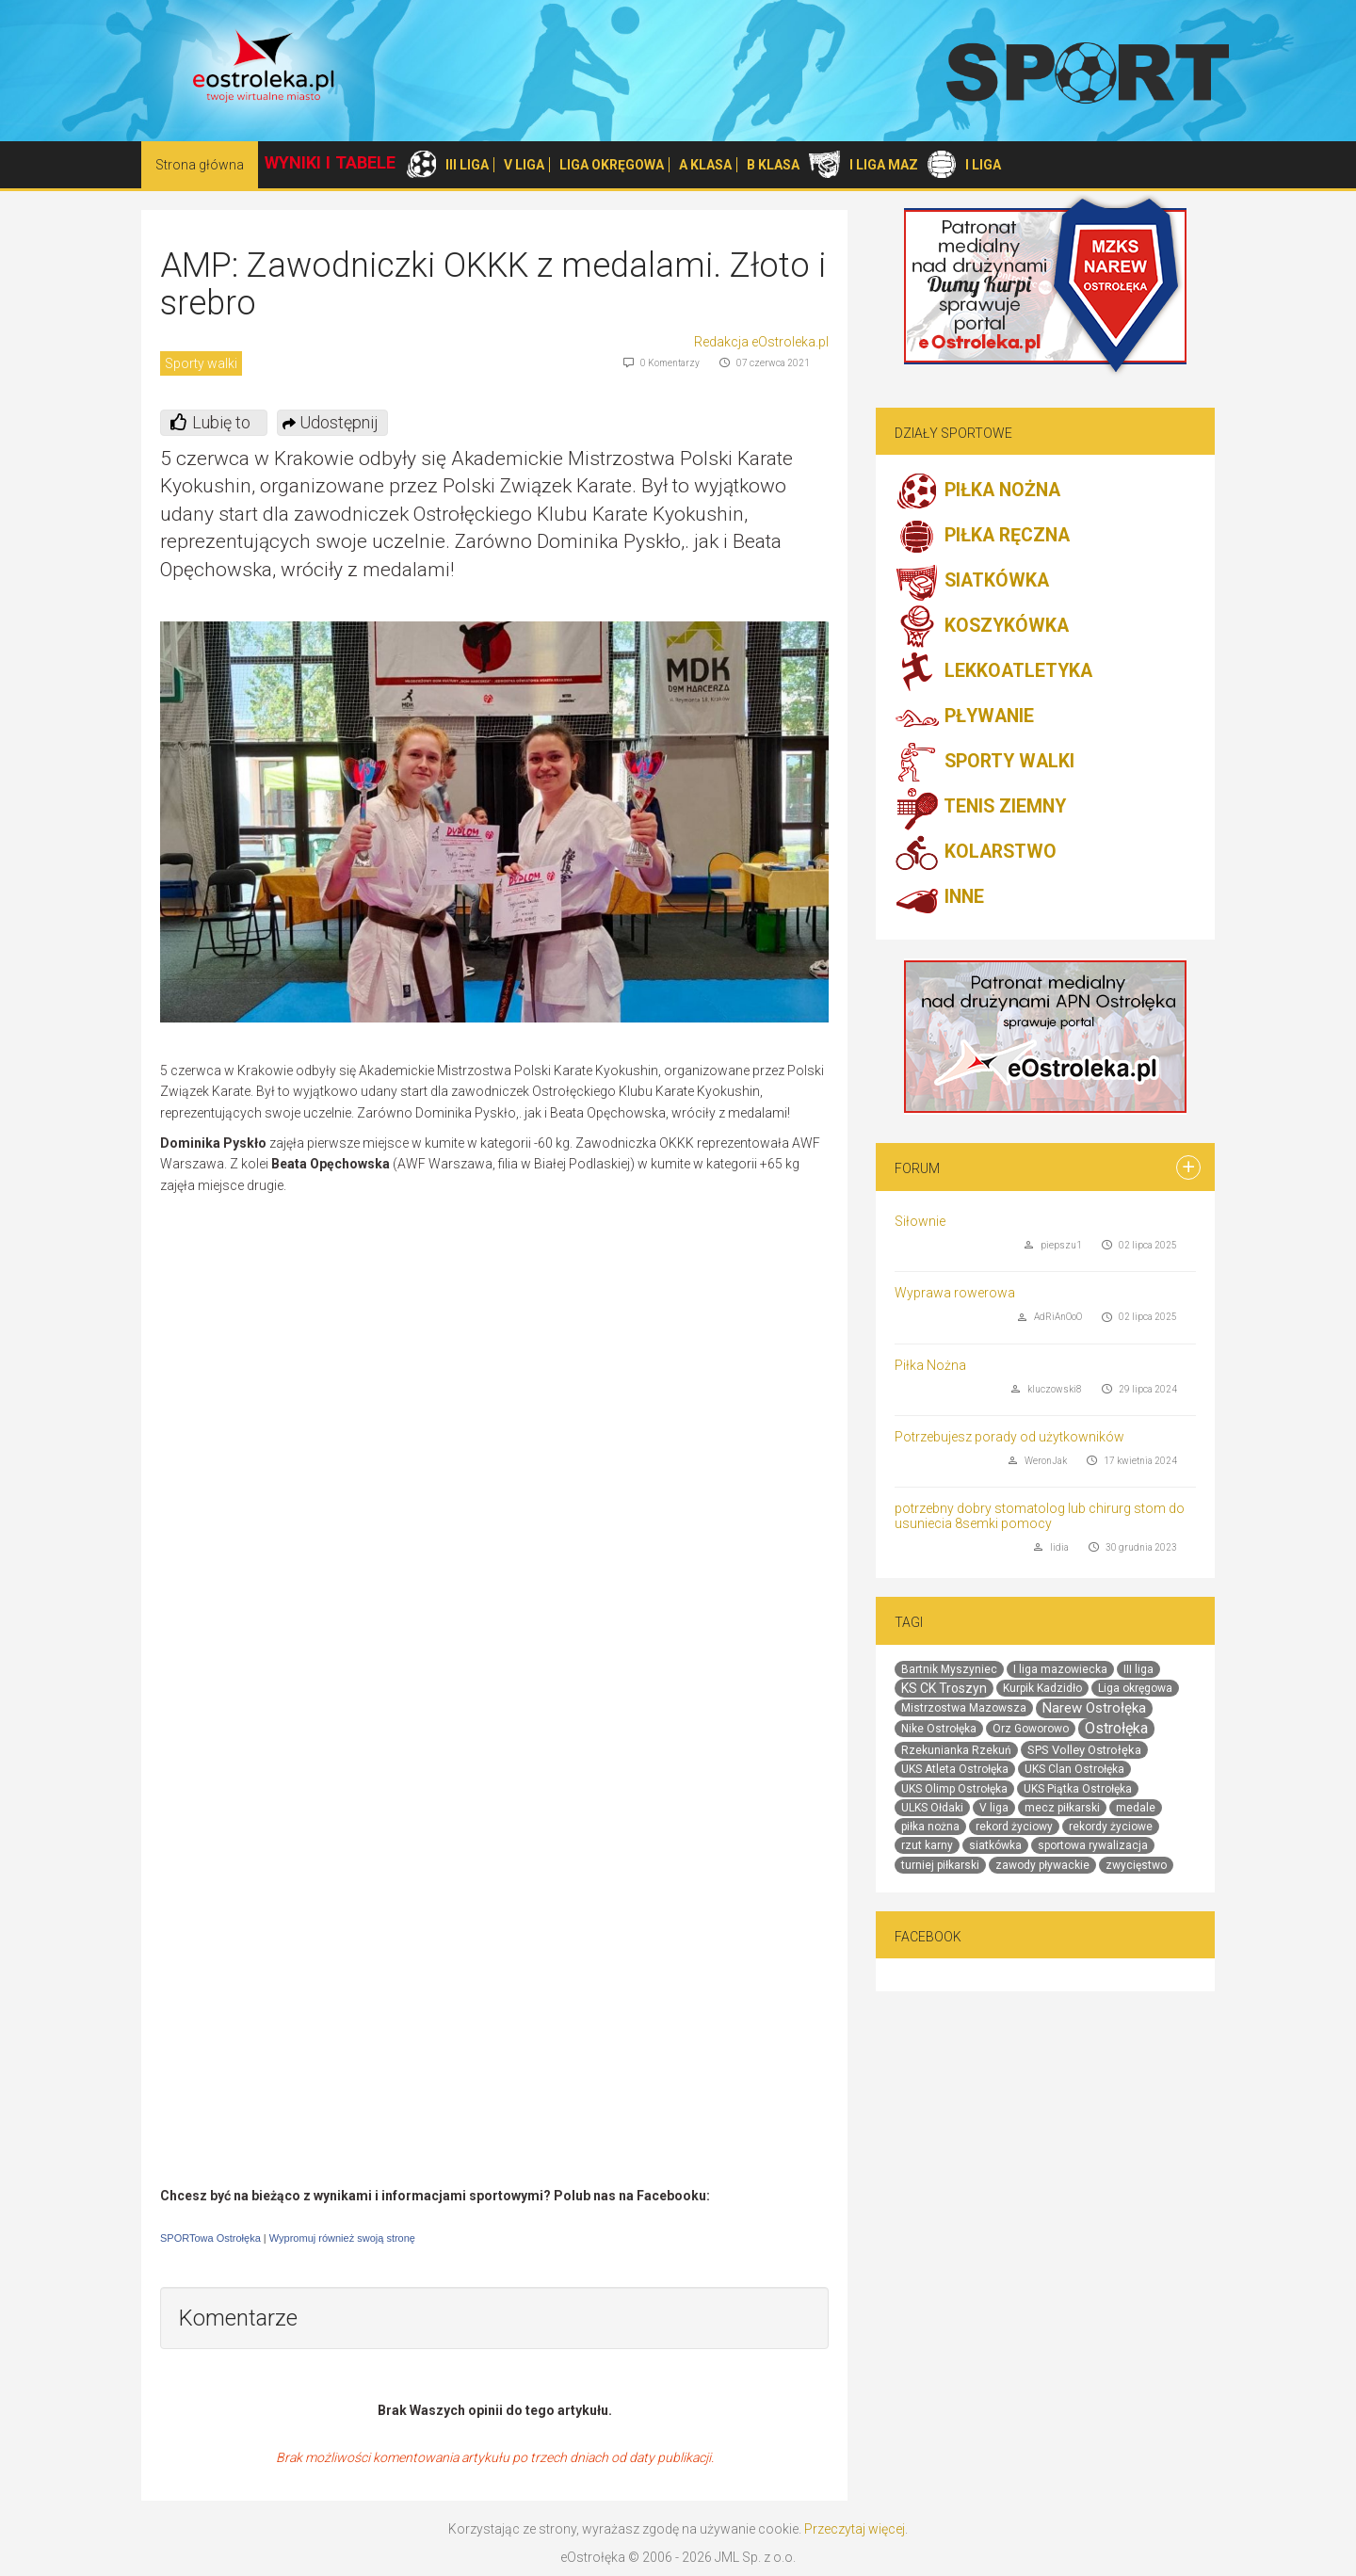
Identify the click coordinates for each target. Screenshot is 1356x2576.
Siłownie (920, 1221)
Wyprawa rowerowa (955, 1292)
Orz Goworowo (1031, 1728)
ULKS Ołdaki (932, 1807)
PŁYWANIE (964, 717)
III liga (1138, 1669)
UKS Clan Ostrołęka (1074, 1769)
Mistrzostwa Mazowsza (963, 1708)
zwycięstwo (1136, 1865)
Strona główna (199, 164)
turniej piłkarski (940, 1865)
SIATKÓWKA (972, 581)
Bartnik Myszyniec (949, 1669)
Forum (917, 1168)
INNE (939, 898)
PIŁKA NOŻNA (977, 491)
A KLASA (705, 164)
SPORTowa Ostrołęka (210, 2238)
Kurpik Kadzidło (1042, 1688)
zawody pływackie (1042, 1865)
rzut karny (927, 1845)
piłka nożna (930, 1826)
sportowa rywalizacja (1093, 1845)
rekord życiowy (1014, 1826)
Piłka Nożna (930, 1365)
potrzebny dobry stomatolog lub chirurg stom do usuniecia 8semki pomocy (1040, 1515)
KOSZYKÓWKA (982, 627)
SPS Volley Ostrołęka (1084, 1750)
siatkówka (995, 1845)
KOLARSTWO (976, 853)
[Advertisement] (670, 1341)
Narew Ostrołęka (1094, 1707)
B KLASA (773, 164)
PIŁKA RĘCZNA (982, 536)
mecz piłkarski (1062, 1807)
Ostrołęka (1116, 1728)
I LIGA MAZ (883, 164)
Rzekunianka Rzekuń (956, 1750)
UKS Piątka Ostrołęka (1078, 1788)
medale (1135, 1807)
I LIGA (983, 164)
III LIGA (467, 164)
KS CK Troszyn (944, 1688)
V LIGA (524, 164)
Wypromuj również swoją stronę (342, 2238)
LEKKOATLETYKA (993, 672)
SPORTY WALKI (984, 762)
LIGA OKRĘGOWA (611, 164)
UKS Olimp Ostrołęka (954, 1788)
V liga (994, 1807)
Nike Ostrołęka (939, 1728)
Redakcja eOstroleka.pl (761, 341)
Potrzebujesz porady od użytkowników (1009, 1436)
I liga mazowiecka (1060, 1669)
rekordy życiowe (1111, 1826)
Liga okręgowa (1135, 1688)
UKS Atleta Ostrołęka (955, 1769)
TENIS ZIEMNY (980, 807)
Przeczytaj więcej (854, 2528)
